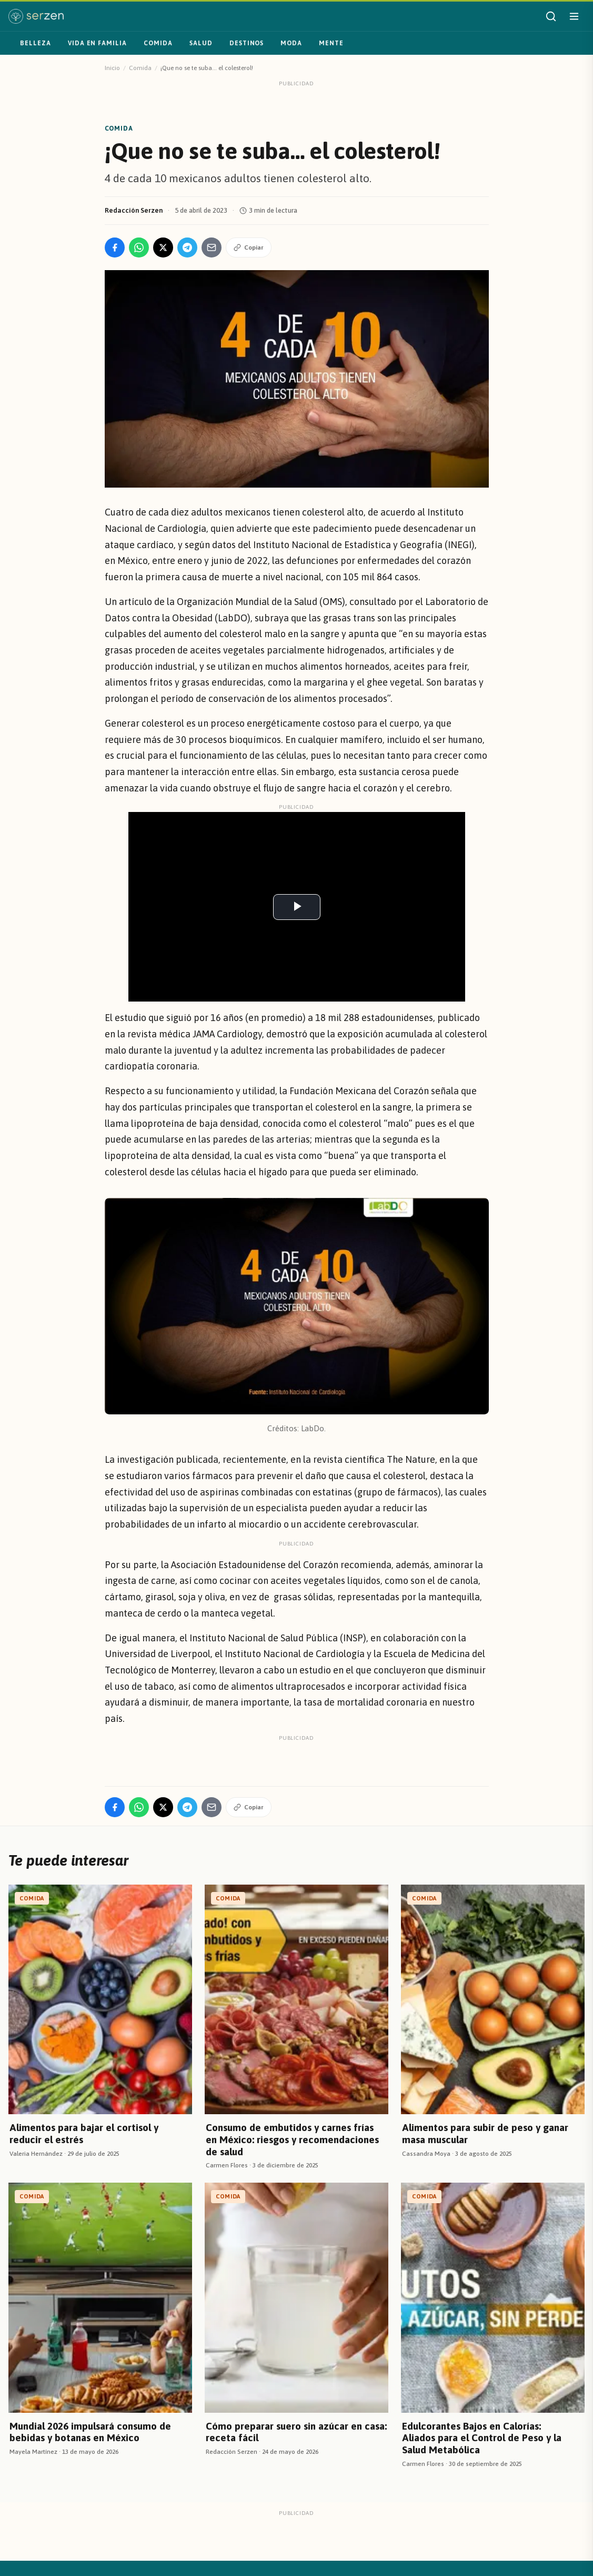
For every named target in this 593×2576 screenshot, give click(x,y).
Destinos (246, 43)
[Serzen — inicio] (36, 16)
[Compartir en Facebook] (115, 247)
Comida (158, 43)
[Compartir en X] (163, 247)
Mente (331, 43)
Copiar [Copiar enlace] (249, 247)
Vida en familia (97, 43)
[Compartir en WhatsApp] (139, 247)
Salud (201, 43)
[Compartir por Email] (212, 247)
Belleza (35, 43)
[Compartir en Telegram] (187, 247)
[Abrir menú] (574, 16)
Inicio (112, 68)
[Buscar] (550, 16)
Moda (291, 43)
